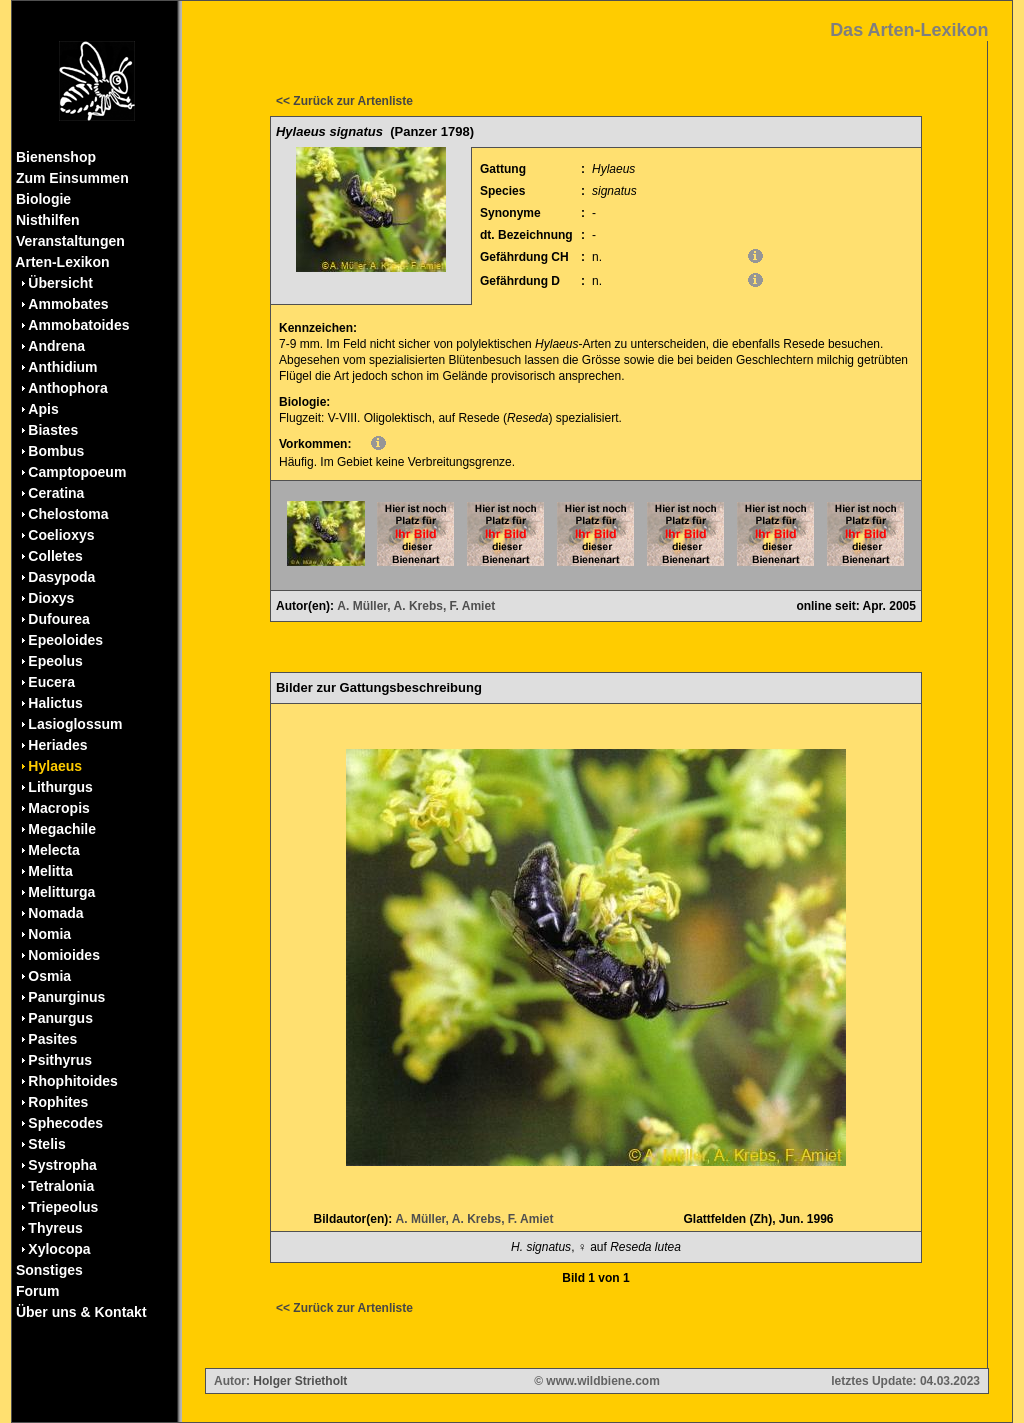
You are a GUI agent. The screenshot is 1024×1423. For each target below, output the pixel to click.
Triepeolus (63, 1207)
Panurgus (60, 1018)
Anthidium (62, 367)
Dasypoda (61, 577)
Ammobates (68, 304)
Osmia (49, 976)
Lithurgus (60, 787)
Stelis (46, 1144)
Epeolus (55, 661)
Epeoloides (65, 640)
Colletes (55, 556)
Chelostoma (68, 514)
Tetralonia (61, 1186)
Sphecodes (65, 1123)
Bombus (56, 451)
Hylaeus (55, 766)
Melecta (53, 850)
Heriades (57, 745)
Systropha (62, 1165)
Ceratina (56, 493)
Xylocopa (59, 1249)
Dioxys (51, 598)
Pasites (52, 1039)
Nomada (55, 913)
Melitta (50, 871)
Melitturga (61, 892)
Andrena (56, 346)
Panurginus (66, 997)
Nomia (49, 934)
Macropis (58, 808)
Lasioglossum (75, 724)
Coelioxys (61, 535)
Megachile (62, 829)
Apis (43, 409)
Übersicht (60, 283)
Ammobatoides (78, 325)
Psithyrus (60, 1060)
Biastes (53, 430)
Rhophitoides (72, 1081)
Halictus (55, 703)
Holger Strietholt (300, 1381)
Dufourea (58, 619)
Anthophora (67, 388)
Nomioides (64, 955)
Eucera (51, 682)
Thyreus (55, 1228)
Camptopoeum (77, 472)
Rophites (58, 1102)
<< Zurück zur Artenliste (344, 101)
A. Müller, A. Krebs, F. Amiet (416, 606)
